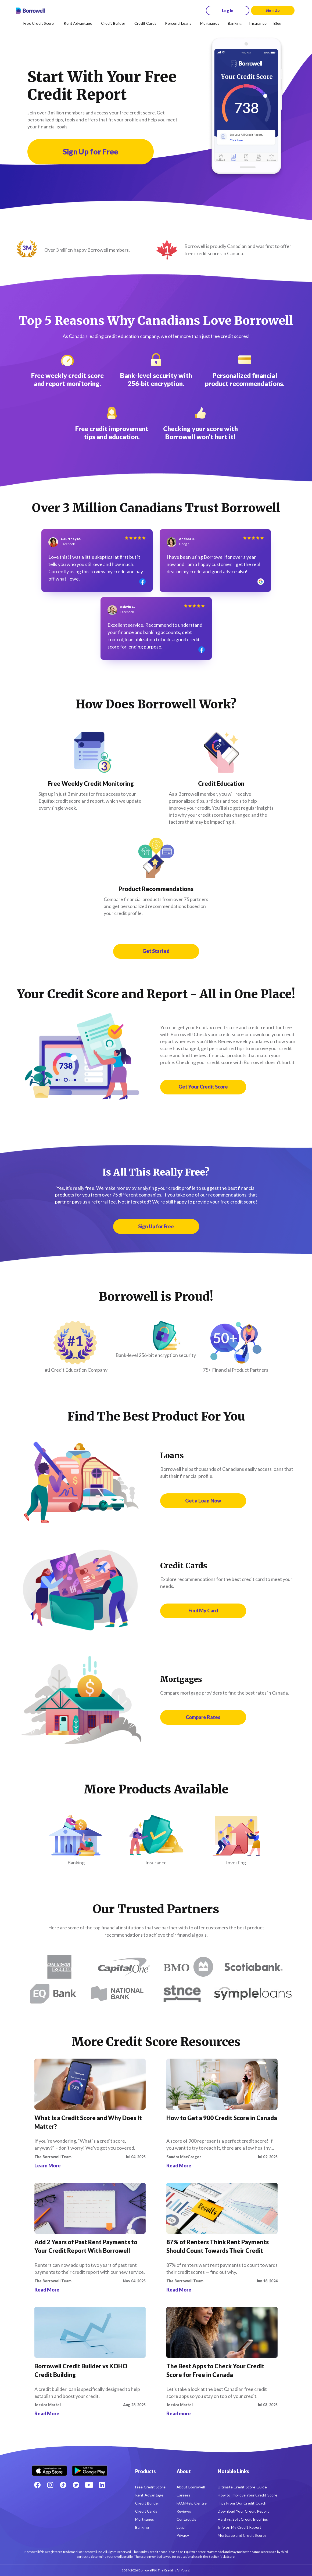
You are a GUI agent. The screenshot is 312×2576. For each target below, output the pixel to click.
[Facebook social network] (37, 2484)
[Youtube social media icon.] (89, 2484)
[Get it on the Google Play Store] (90, 2468)
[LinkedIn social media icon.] (101, 2484)
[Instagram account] (50, 2484)
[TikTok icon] (63, 2484)
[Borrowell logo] (30, 11)
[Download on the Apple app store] (49, 2468)
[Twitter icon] (76, 2484)
